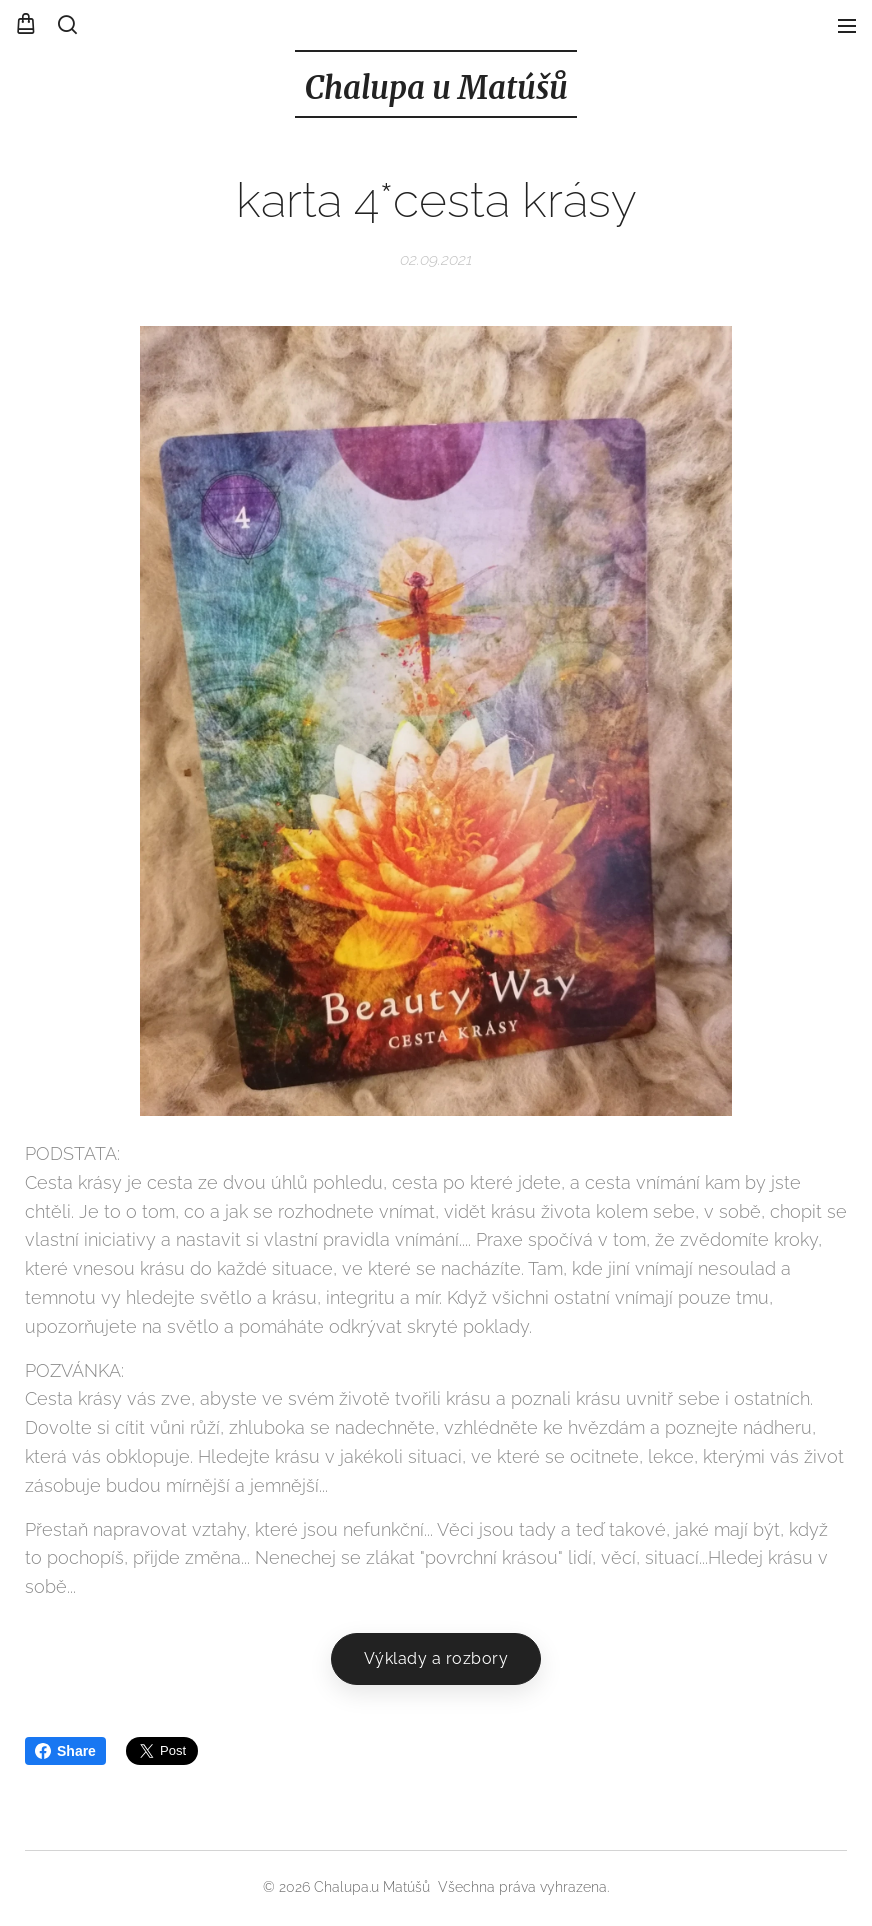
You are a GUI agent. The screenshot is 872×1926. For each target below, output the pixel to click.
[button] (67, 25)
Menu (847, 26)
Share (65, 1751)
